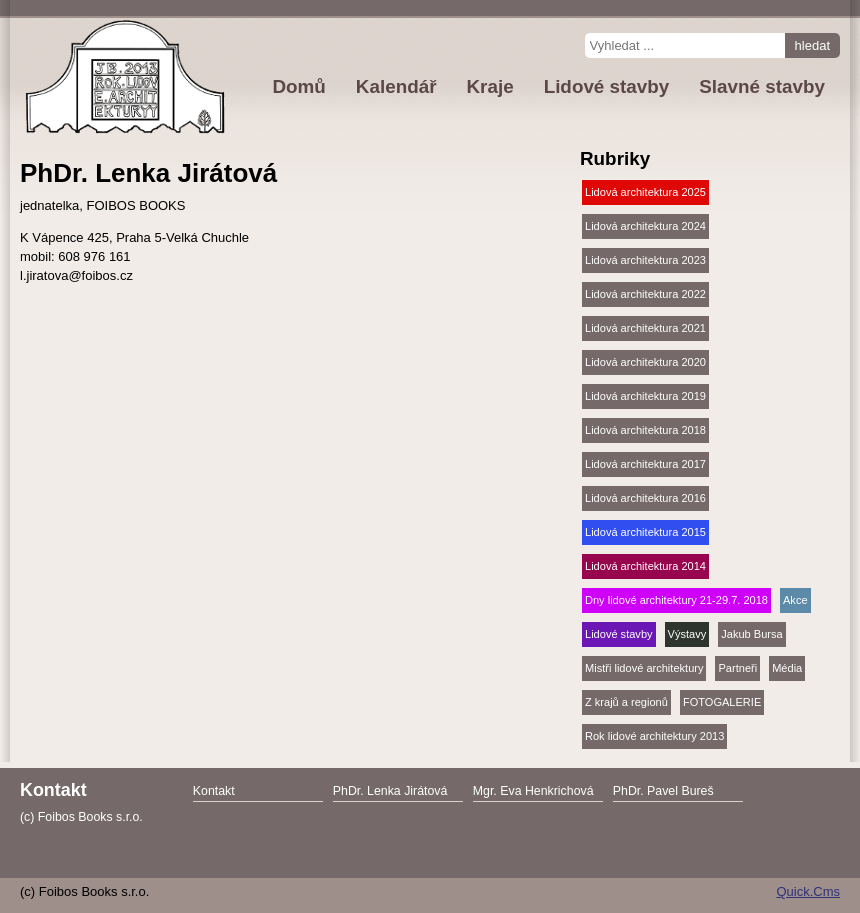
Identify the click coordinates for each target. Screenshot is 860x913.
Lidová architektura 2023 (645, 260)
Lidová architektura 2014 (645, 566)
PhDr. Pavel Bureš (663, 791)
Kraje (489, 86)
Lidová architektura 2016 (645, 498)
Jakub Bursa (751, 634)
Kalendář (396, 86)
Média (787, 668)
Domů (298, 86)
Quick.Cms (808, 891)
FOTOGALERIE (722, 702)
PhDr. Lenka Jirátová (390, 791)
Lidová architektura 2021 (645, 328)
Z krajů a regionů (626, 702)
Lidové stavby (619, 634)
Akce (795, 600)
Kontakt (214, 791)
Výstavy (687, 634)
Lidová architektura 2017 (645, 464)
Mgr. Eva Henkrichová (533, 791)
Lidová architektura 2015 (645, 532)
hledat (812, 45)
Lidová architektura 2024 (645, 226)
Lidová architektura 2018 (645, 430)
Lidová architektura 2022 (645, 294)
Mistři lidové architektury (644, 668)
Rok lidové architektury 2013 (654, 736)
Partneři (737, 668)
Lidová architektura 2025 (645, 192)
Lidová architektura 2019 (645, 396)
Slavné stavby (762, 86)
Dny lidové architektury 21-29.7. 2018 (676, 600)
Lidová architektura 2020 (645, 362)
